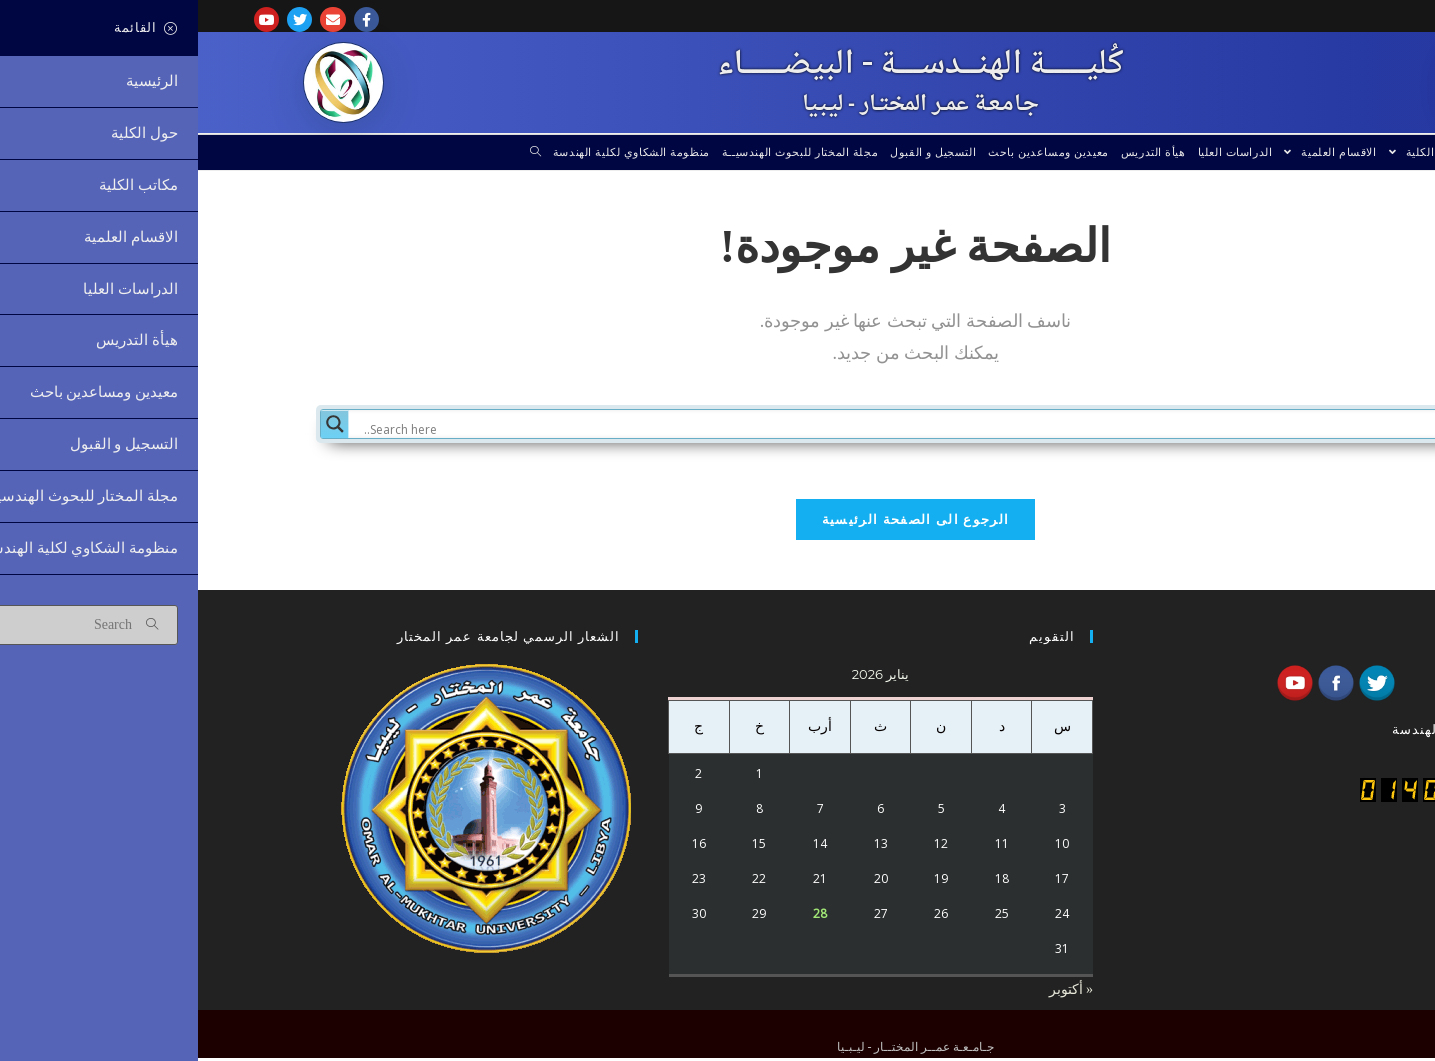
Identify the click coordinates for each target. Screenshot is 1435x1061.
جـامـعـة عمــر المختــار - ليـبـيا (722, 105)
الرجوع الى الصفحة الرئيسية (718, 523)
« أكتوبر (873, 992)
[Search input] (737, 430)
